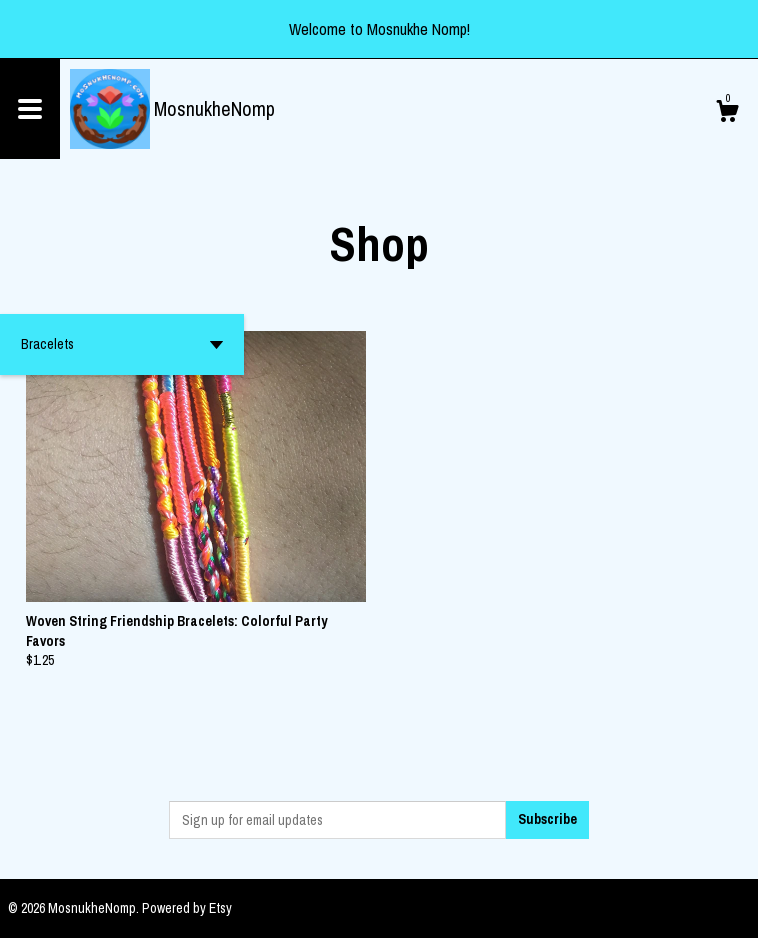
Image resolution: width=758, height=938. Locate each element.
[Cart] (727, 114)
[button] (122, 344)
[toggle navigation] (30, 109)
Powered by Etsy (187, 908)
